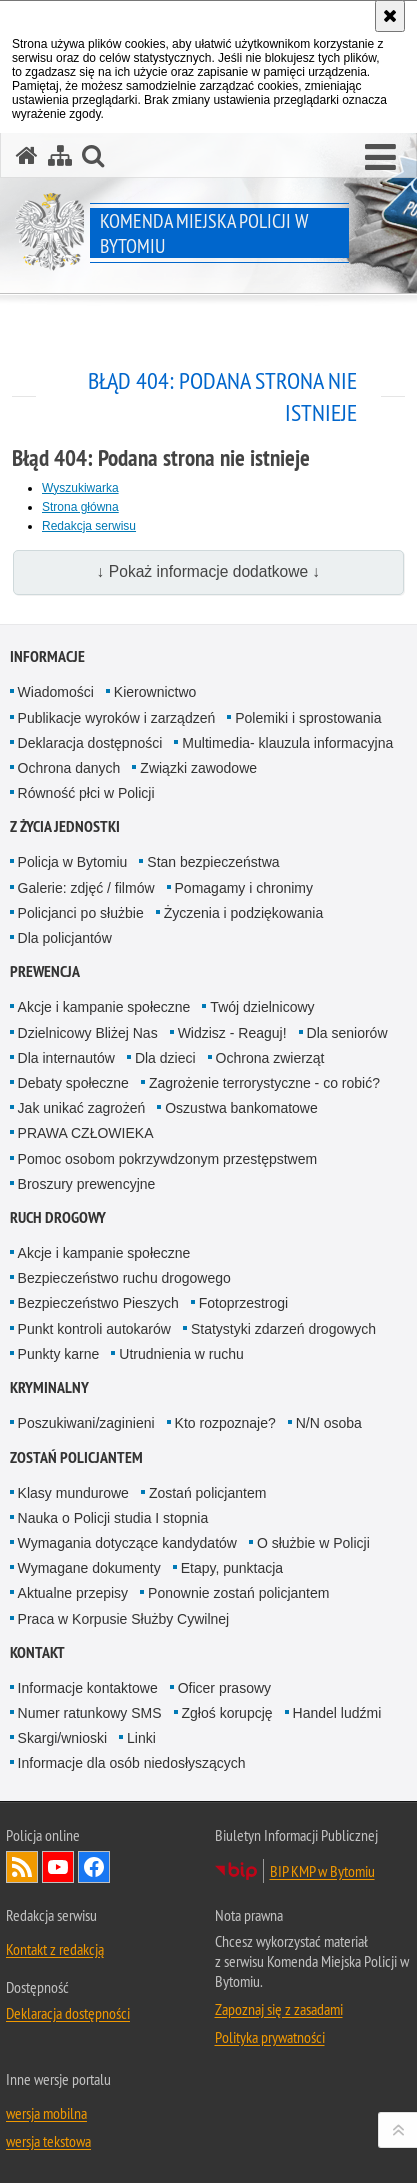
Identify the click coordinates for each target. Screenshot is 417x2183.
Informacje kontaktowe (88, 1688)
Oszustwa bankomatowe (241, 1108)
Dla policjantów (65, 938)
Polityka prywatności (270, 2037)
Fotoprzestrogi (243, 1303)
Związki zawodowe (198, 768)
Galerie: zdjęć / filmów (86, 888)
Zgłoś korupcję (227, 1713)
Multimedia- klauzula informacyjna (287, 743)
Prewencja (45, 971)
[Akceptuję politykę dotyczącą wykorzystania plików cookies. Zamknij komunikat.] (390, 16)
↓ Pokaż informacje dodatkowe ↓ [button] (209, 571)
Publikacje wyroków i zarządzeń (117, 718)
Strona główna (80, 507)
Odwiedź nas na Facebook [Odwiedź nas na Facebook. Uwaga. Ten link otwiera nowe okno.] (94, 1867)
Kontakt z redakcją (55, 1949)
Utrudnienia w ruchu (181, 1354)
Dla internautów (66, 1058)
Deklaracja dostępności (90, 743)
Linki (141, 1738)
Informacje (47, 656)
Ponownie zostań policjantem (238, 1593)
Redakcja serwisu (89, 526)
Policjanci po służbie (81, 913)
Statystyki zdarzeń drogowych (283, 1329)
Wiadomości (56, 692)
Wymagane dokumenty (89, 1568)
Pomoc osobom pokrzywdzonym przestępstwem (168, 1159)
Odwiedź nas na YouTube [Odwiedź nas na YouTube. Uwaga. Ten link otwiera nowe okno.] (58, 1867)
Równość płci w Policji (86, 793)
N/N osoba (329, 1423)
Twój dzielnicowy (262, 1007)
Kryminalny (49, 1387)
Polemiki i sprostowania (308, 718)
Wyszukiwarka (80, 488)
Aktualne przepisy (73, 1593)
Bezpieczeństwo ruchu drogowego (124, 1278)
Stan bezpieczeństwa (213, 862)
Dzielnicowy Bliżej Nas (88, 1033)
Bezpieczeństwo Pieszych (98, 1303)
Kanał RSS (22, 1867)
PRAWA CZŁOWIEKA (86, 1133)
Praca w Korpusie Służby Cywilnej (124, 1619)
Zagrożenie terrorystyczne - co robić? (264, 1083)
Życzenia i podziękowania (244, 913)
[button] (380, 158)
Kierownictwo (155, 692)
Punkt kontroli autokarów (94, 1329)
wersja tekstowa (48, 2141)
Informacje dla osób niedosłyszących (132, 1763)
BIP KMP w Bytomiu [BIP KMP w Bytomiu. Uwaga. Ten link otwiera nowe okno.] (322, 1871)
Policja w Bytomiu (73, 862)
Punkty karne (59, 1354)
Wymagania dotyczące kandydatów (127, 1543)
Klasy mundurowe (73, 1493)
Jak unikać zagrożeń (82, 1108)
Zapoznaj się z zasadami (279, 2009)
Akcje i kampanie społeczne (104, 1007)
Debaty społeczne (73, 1083)
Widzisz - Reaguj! (232, 1033)
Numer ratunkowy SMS (90, 1713)
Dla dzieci (165, 1058)
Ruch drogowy (58, 1217)
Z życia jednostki (65, 826)
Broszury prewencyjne (87, 1184)
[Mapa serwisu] (60, 155)
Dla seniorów (347, 1033)
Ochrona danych (69, 768)
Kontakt (37, 1652)
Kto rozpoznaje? (225, 1423)
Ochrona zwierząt (270, 1058)
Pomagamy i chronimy (244, 888)
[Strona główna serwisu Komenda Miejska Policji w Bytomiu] (27, 155)
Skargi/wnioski (62, 1738)
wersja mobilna (46, 2113)
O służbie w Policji (313, 1543)
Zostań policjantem (76, 1457)
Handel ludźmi (337, 1713)
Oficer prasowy (224, 1688)
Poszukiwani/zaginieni (86, 1423)
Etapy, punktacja (232, 1568)
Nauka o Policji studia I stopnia (113, 1518)
